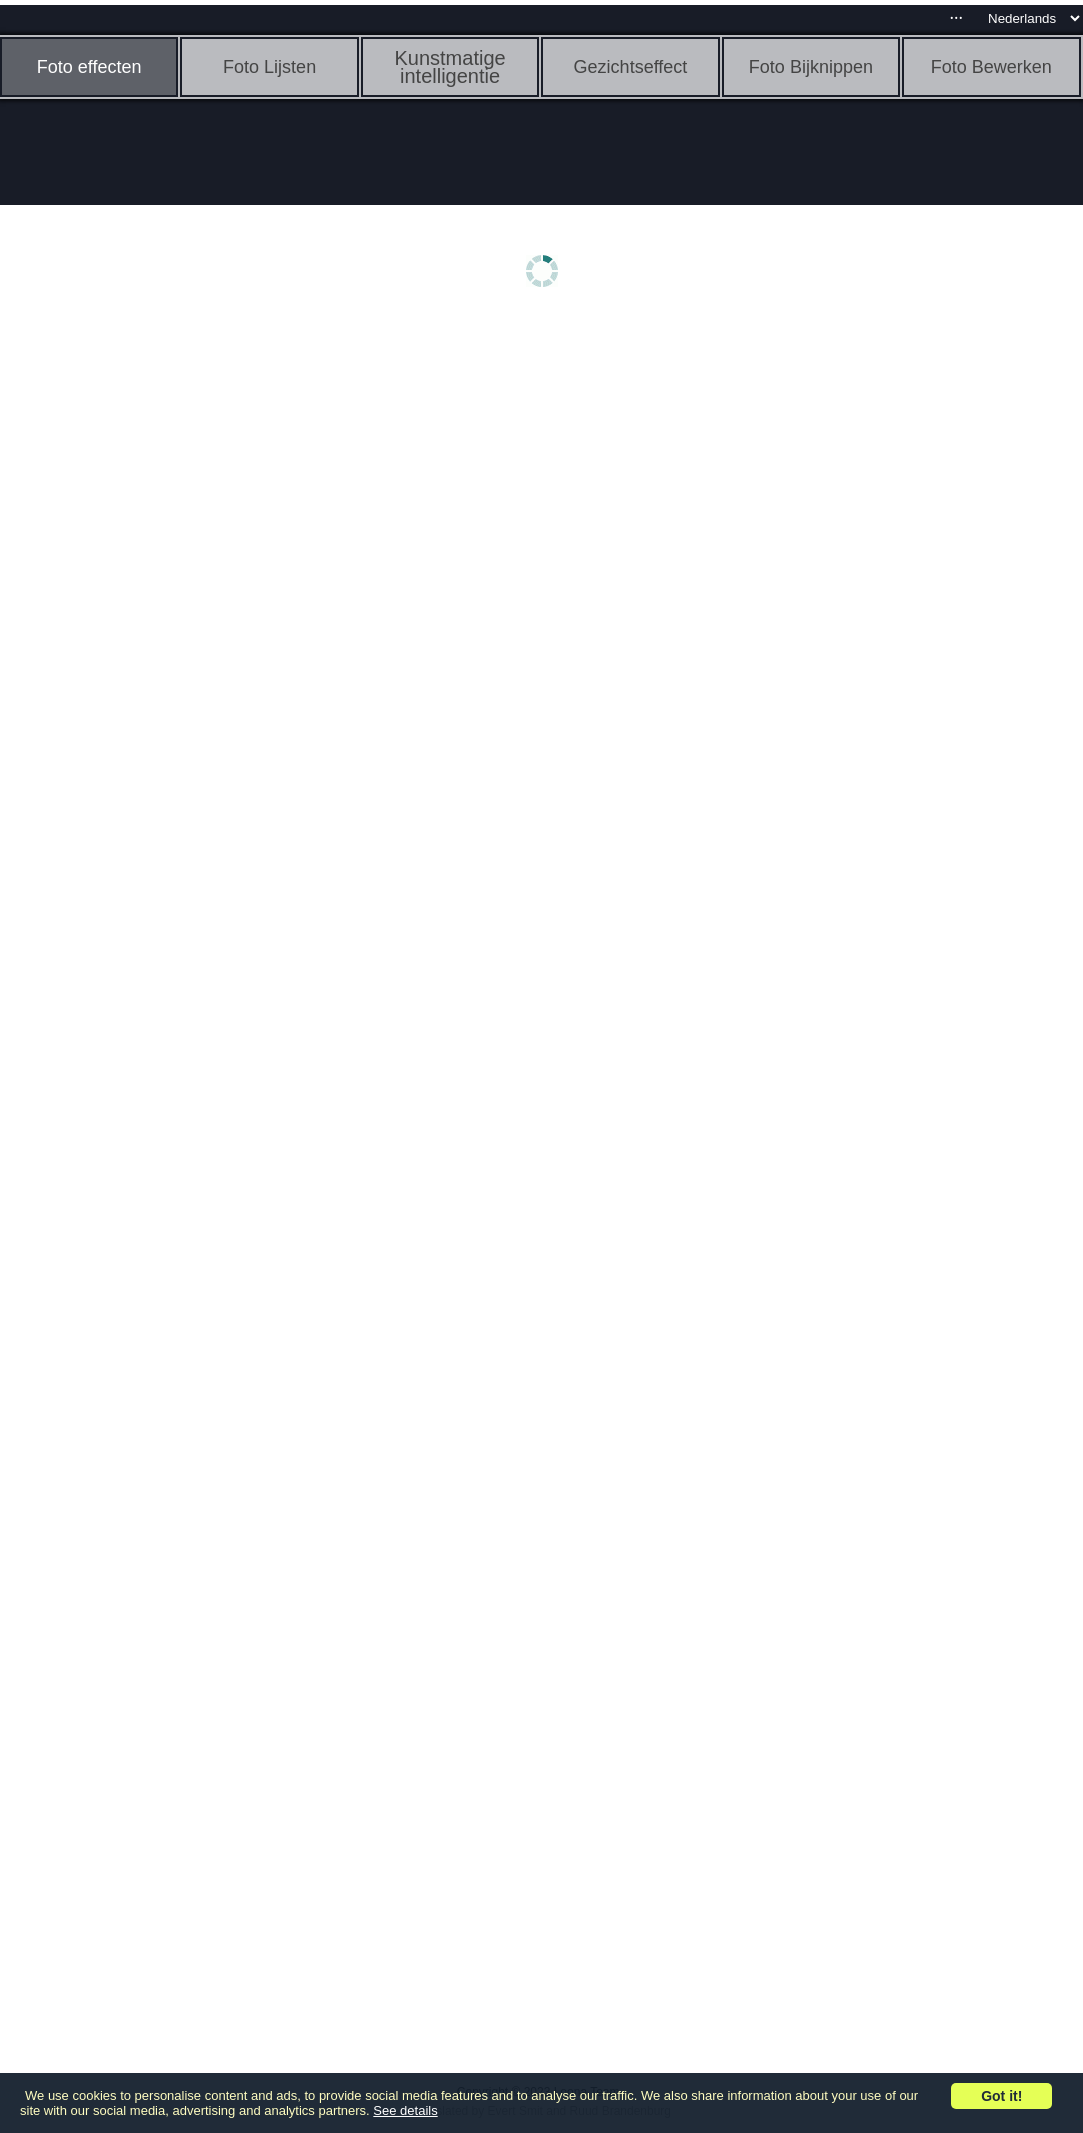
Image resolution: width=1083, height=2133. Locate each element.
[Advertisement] (155, 637)
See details (405, 2110)
